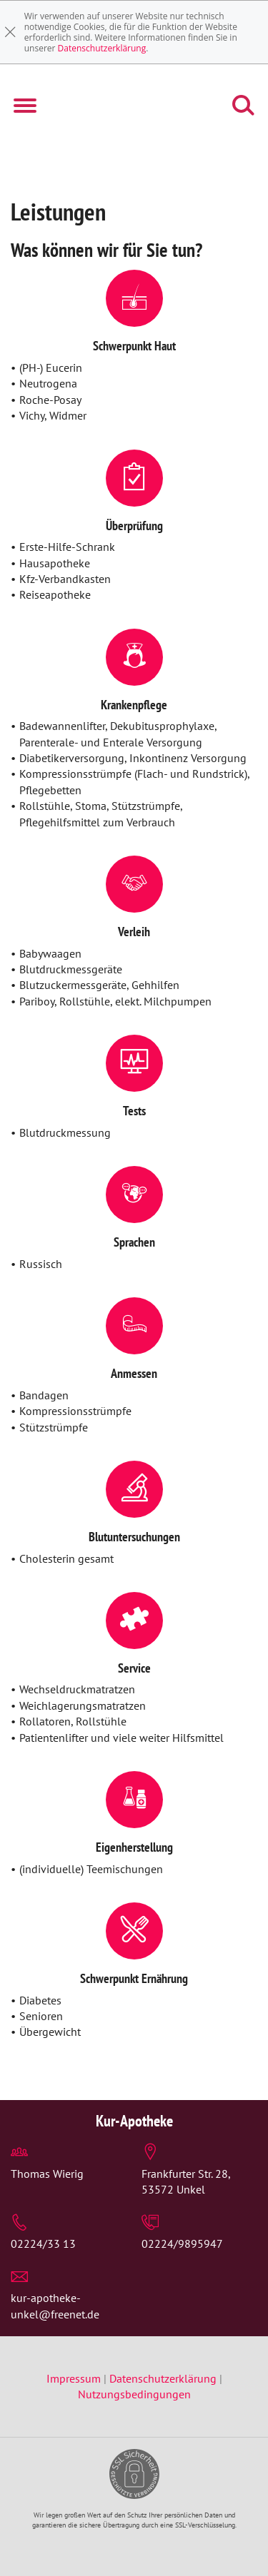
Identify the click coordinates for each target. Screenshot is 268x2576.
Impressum (75, 2378)
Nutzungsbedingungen (134, 2394)
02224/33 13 (43, 2243)
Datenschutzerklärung (102, 48)
